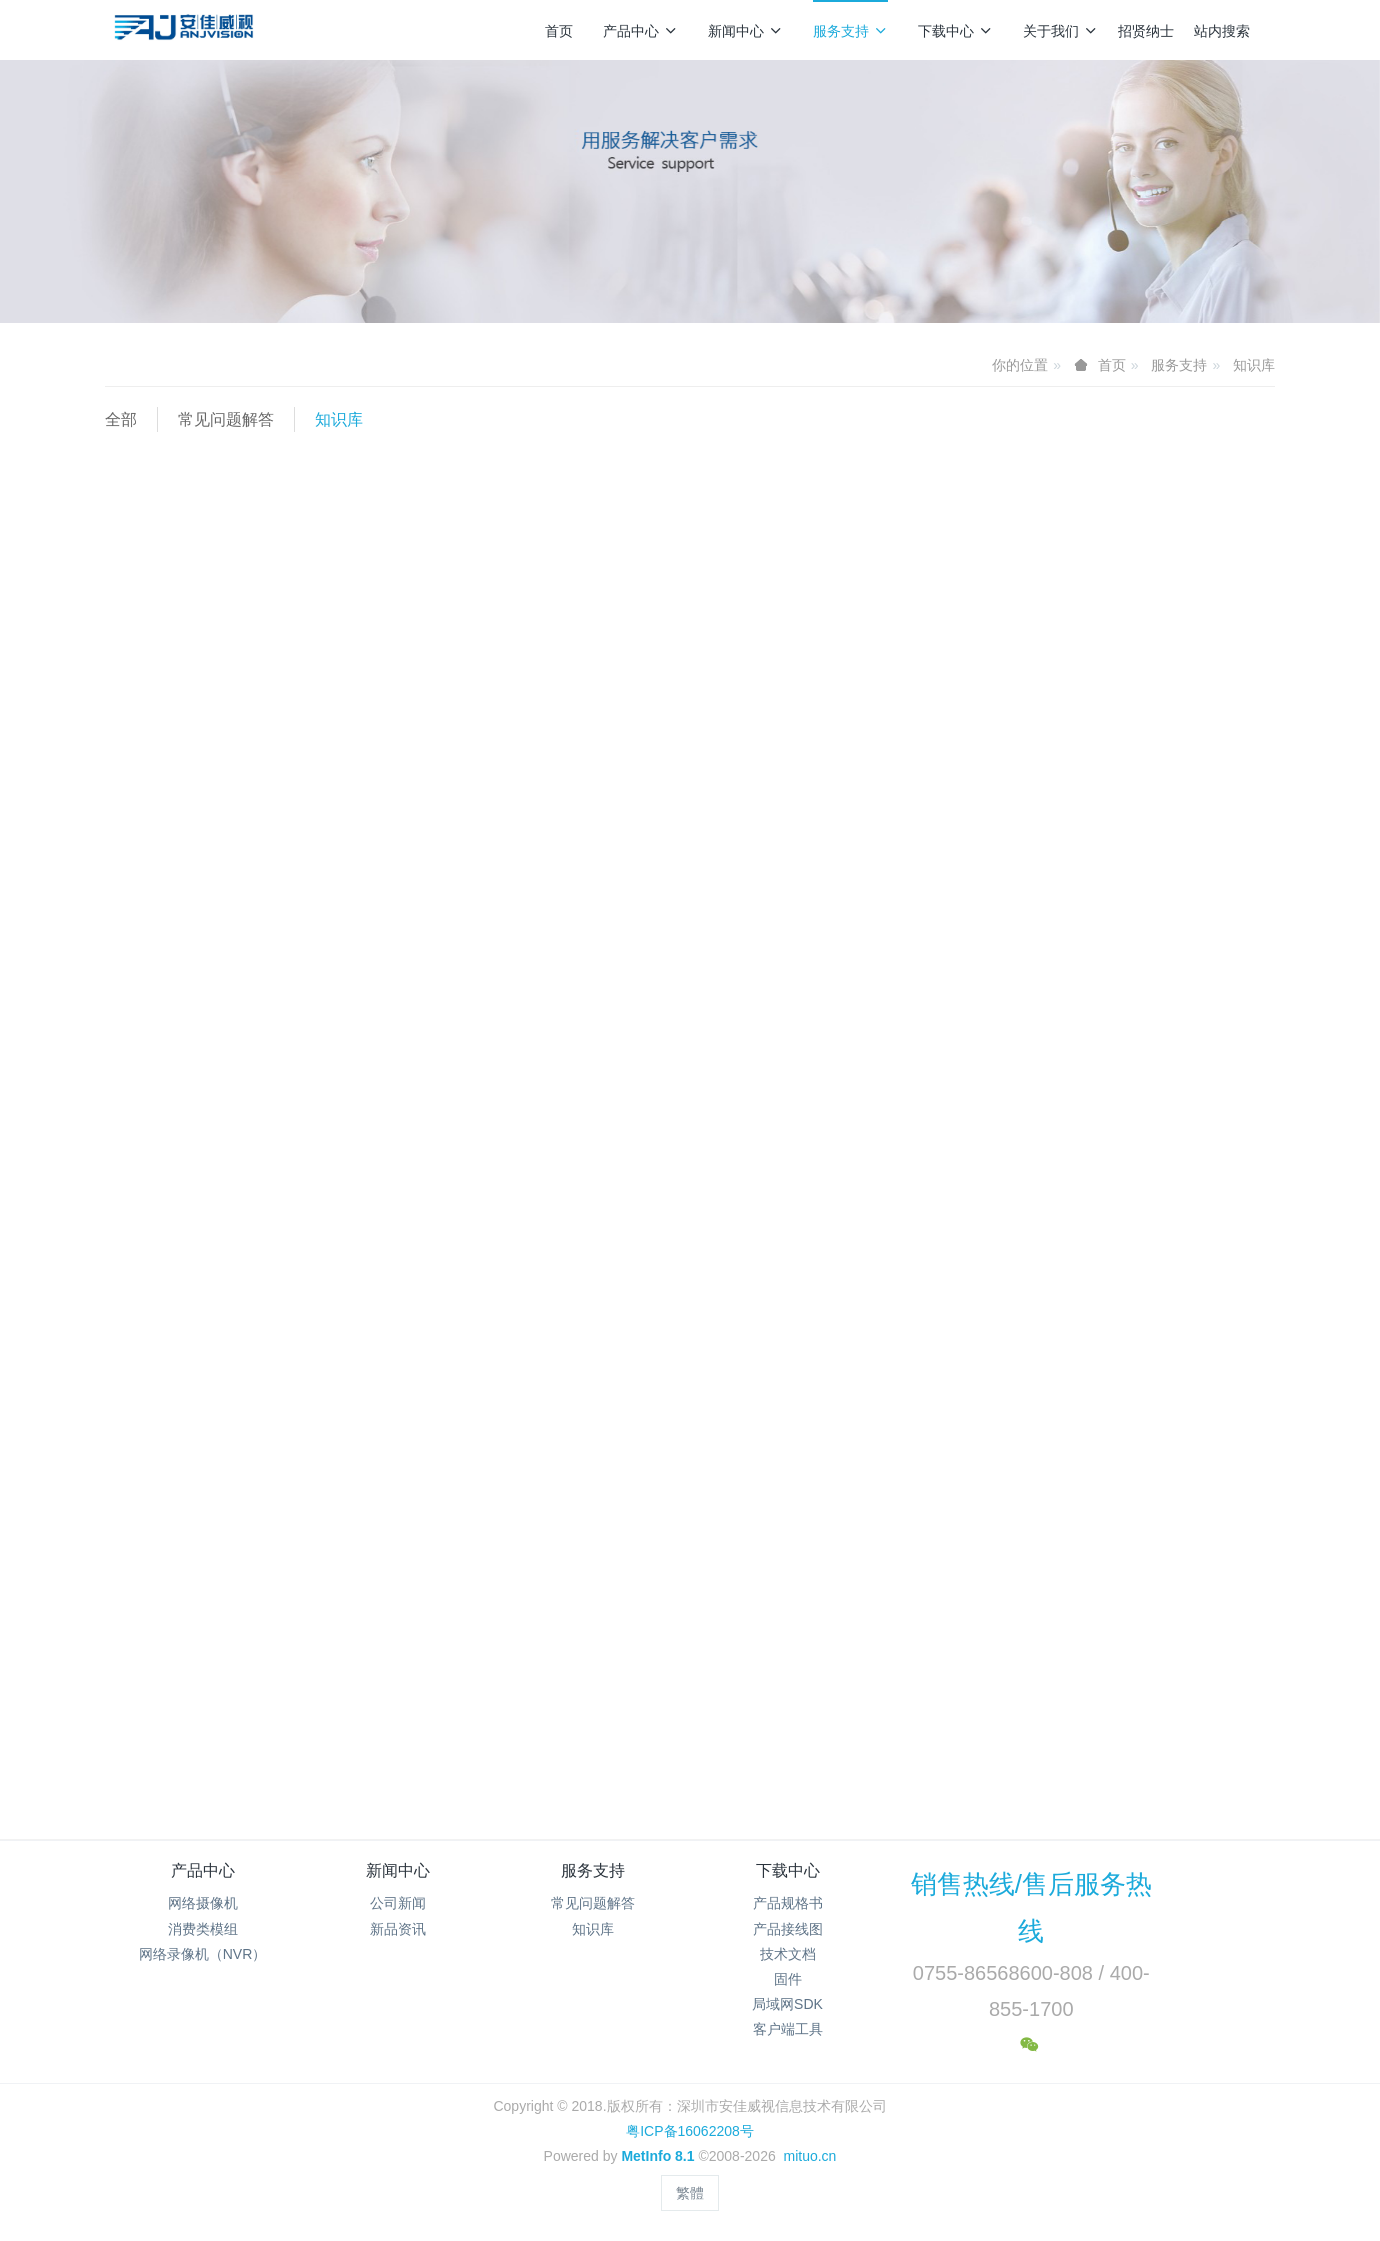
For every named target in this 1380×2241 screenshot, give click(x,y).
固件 (788, 1979)
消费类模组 (203, 1929)
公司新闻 (398, 1903)
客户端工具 (788, 2029)
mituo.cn (809, 2156)
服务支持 (850, 31)
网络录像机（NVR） (203, 1954)
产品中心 (640, 31)
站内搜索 (1222, 31)
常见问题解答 (226, 419)
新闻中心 (745, 31)
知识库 (1254, 365)
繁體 (690, 2193)
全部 (121, 419)
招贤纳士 (1146, 31)
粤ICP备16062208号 (690, 2131)
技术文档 (788, 1954)
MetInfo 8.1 (657, 2156)
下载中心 (955, 31)
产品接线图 (788, 1929)
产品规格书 (788, 1903)
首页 (559, 31)
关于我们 (1060, 31)
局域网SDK (787, 2004)
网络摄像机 (203, 1903)
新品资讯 (398, 1929)
